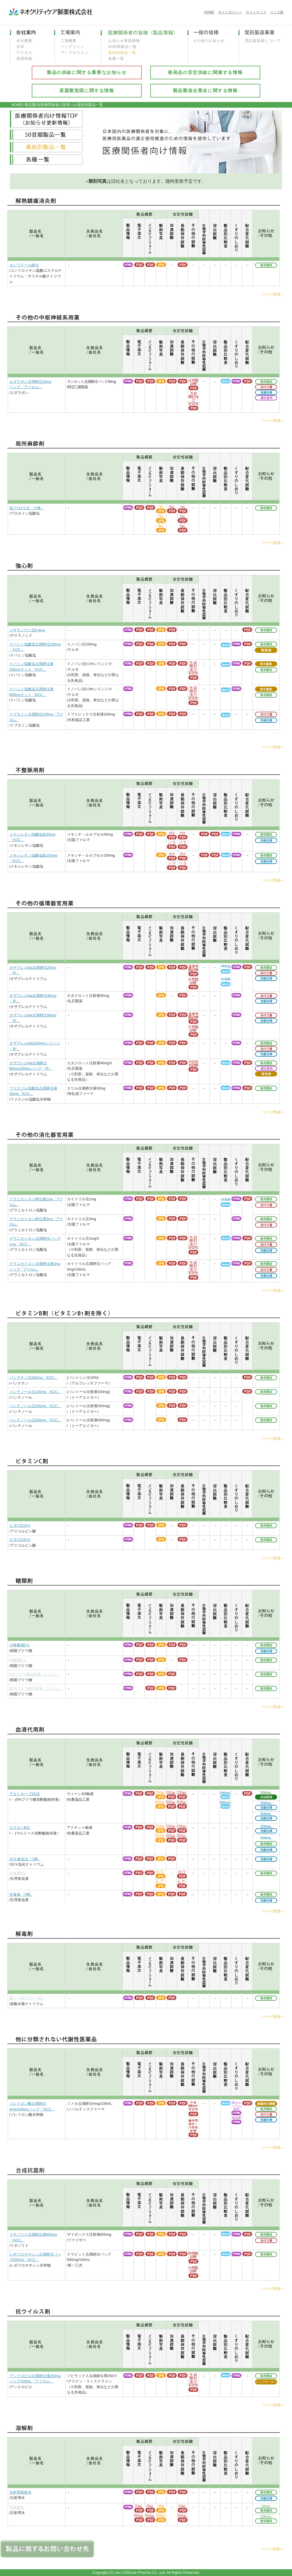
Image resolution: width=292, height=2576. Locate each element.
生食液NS (17, 1873)
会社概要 (24, 41)
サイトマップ (256, 12)
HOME (209, 12)
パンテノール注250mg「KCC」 (35, 1406)
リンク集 (276, 12)
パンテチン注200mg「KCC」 (33, 1377)
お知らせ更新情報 (124, 41)
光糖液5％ (17, 1660)
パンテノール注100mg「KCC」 (35, 1392)
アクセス (24, 52)
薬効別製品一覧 (122, 52)
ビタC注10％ (20, 1525)
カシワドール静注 (24, 265)
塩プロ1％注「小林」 (27, 508)
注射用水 (16, 2507)
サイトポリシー (230, 12)
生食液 (21, 1894)
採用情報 (24, 58)
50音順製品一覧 (122, 46)
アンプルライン (74, 52)
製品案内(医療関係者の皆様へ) (50, 105)
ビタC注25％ (20, 1539)
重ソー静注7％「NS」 (27, 1998)
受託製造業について (263, 41)
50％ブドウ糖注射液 (35, 1688)
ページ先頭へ (273, 294)
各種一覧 (116, 58)
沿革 (20, 46)
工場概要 (69, 41)
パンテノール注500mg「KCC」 (35, 1420)
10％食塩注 (25, 1859)
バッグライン (72, 46)
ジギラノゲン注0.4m (27, 630)
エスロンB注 (19, 1827)
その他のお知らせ (209, 41)
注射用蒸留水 (20, 2492)
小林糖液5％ (19, 1645)
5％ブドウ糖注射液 (34, 1674)
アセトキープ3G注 (24, 1794)
